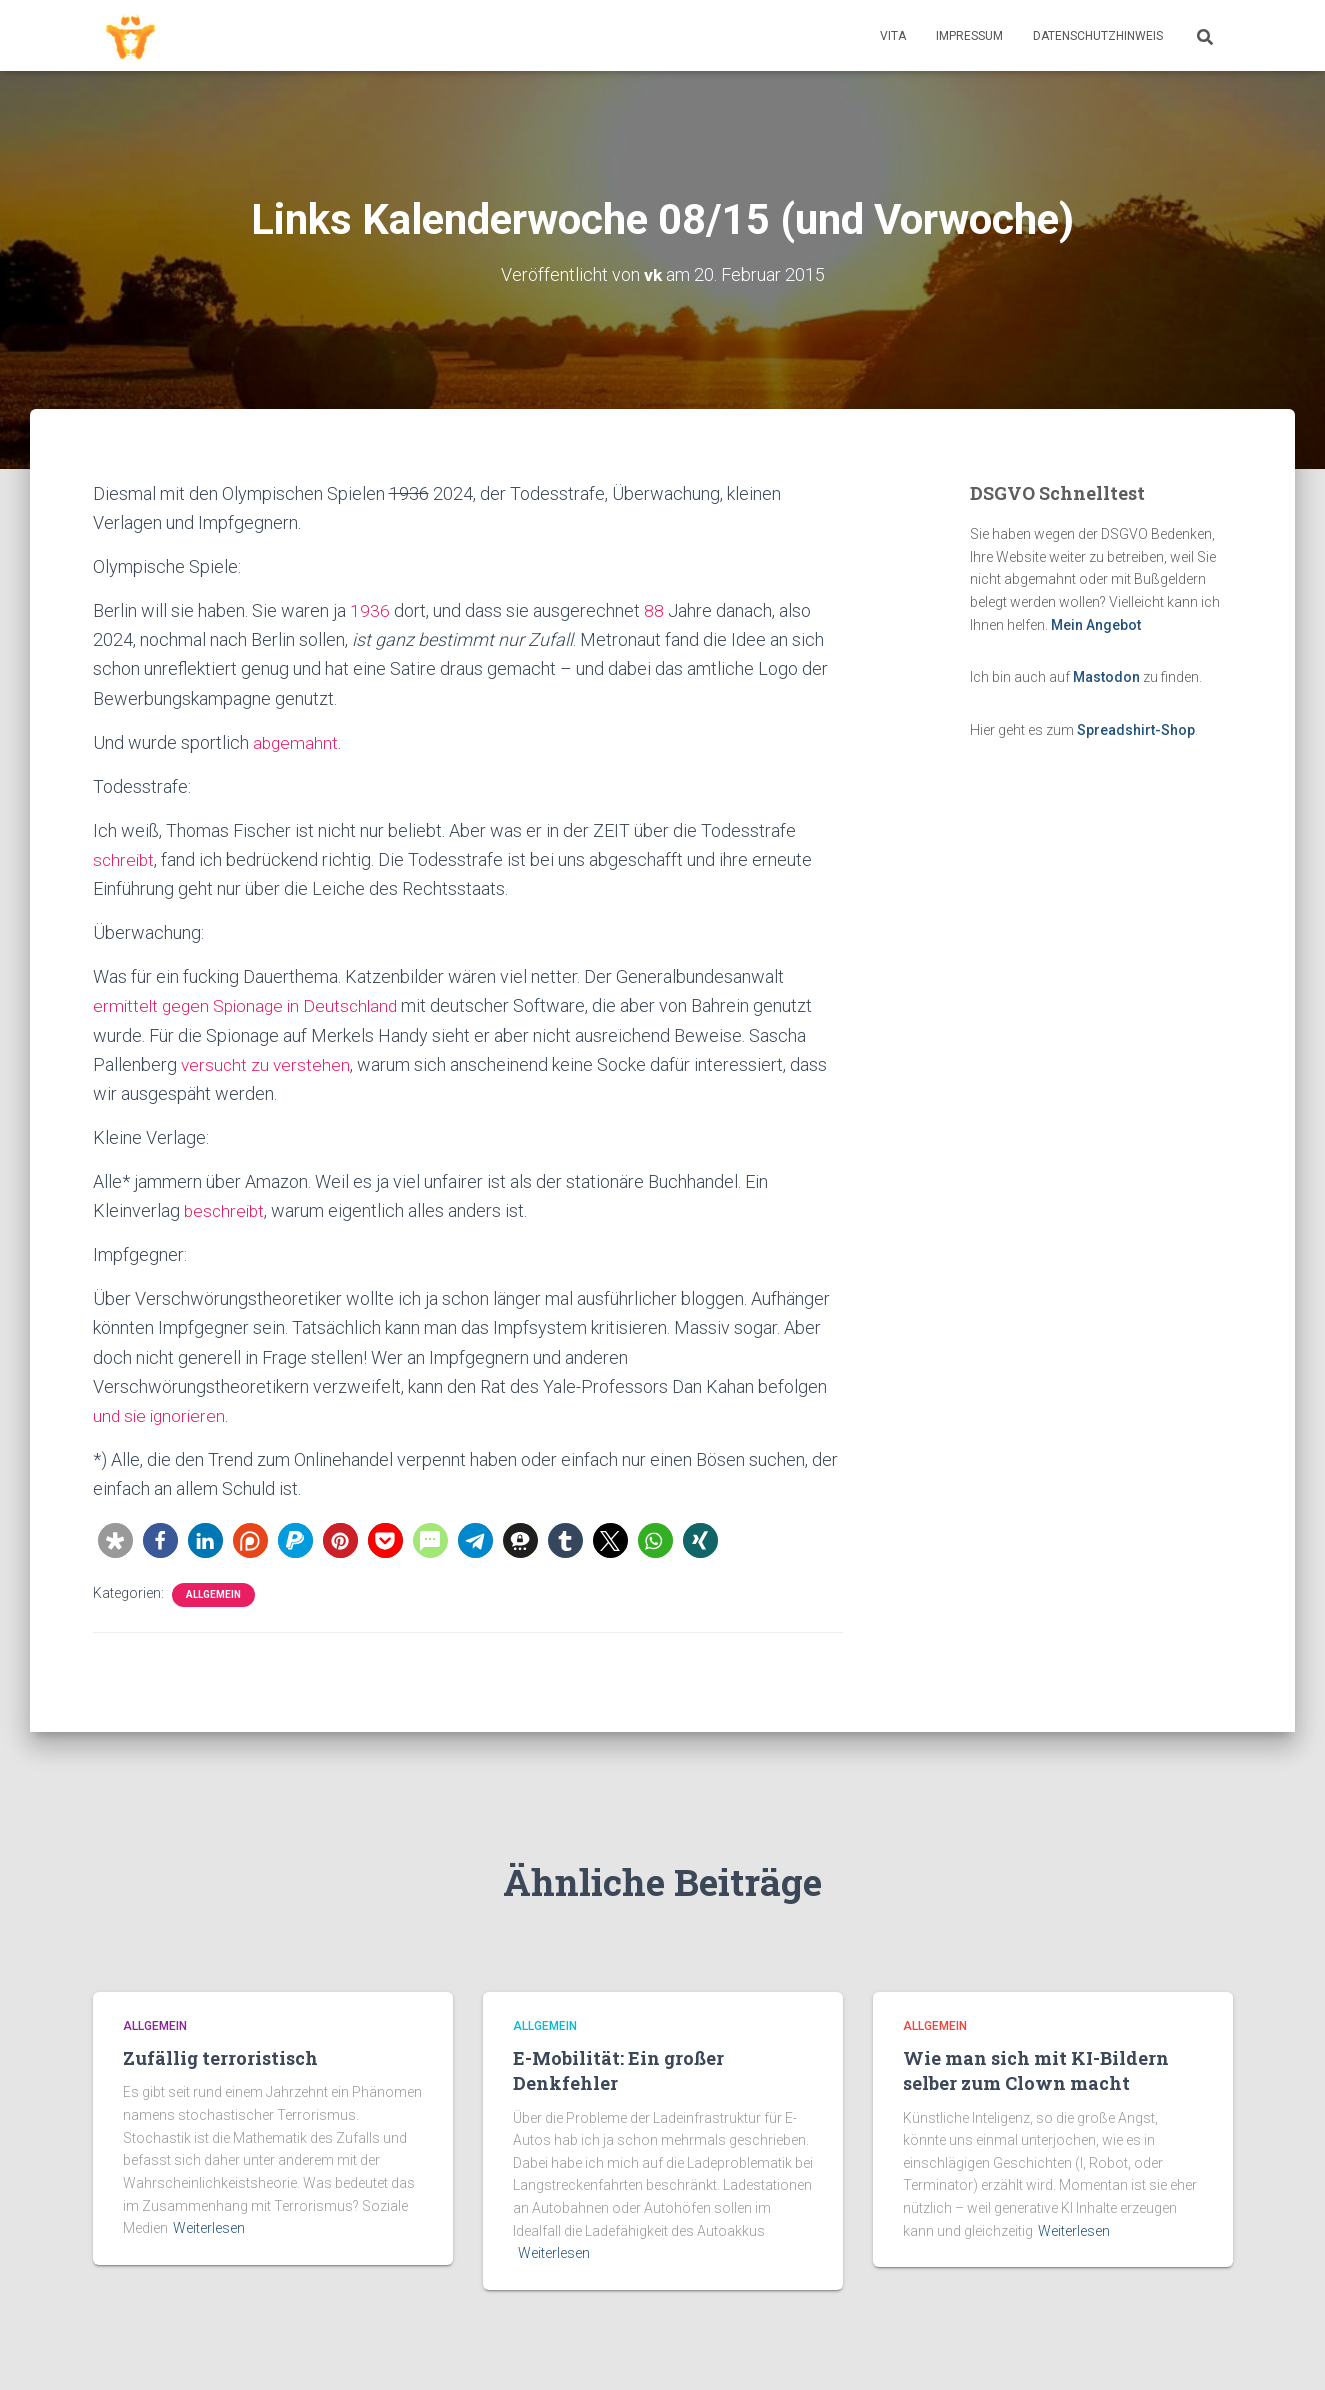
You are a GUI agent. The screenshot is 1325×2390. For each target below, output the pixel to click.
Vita (893, 36)
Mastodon (1106, 677)
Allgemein (213, 1594)
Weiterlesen (209, 2228)
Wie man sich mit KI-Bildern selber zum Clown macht (1036, 2070)
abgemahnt (296, 742)
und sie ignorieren (161, 1415)
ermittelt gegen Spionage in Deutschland (250, 1005)
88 (654, 610)
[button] (115, 1540)
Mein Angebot (1096, 625)
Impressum (969, 36)
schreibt (125, 859)
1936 (370, 610)
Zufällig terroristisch (220, 2058)
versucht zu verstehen (267, 1064)
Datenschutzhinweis (1098, 36)
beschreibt (226, 1210)
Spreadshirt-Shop (1136, 730)
